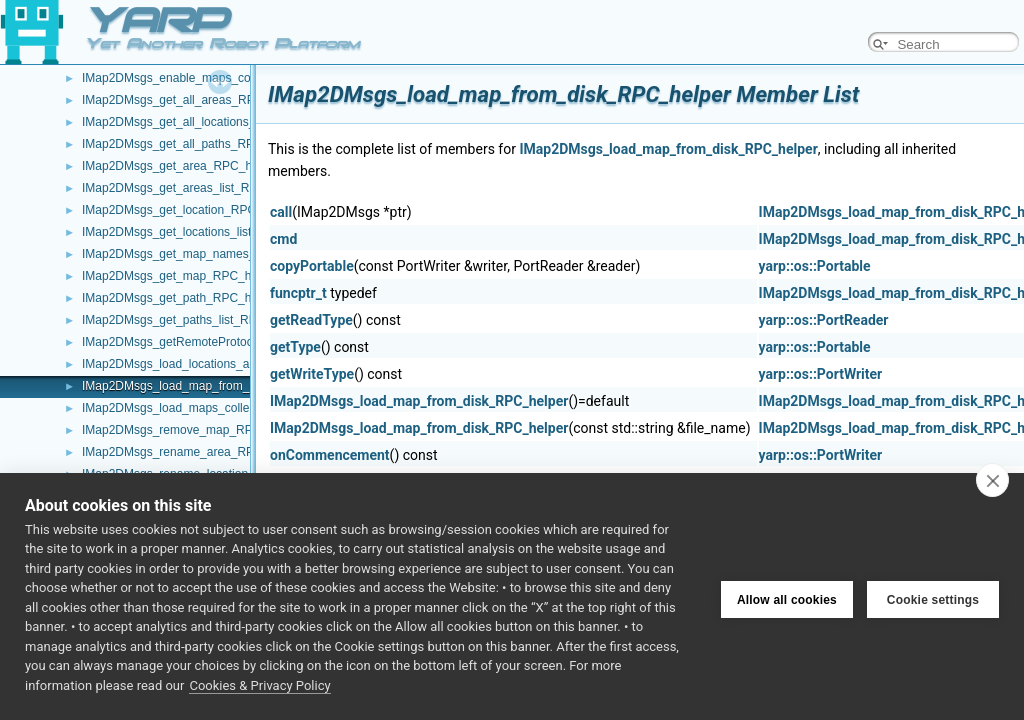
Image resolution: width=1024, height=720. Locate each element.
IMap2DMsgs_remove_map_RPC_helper (191, 430)
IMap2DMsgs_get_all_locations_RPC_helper (201, 122)
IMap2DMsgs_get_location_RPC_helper (189, 210)
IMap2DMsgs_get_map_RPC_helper (180, 276)
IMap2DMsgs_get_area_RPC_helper (180, 166)
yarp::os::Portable (815, 266)
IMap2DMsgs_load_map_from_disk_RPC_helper (212, 386)
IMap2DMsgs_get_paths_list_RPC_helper (193, 320)
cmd (283, 239)
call (281, 212)
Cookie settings (933, 596)
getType (295, 347)
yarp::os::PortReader (824, 320)
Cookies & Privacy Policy (259, 685)
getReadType (311, 320)
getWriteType (312, 374)
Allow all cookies (787, 596)
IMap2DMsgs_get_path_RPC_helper (180, 298)
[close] (992, 480)
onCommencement (330, 455)
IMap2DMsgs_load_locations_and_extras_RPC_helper (228, 364)
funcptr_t (298, 293)
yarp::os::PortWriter (821, 374)
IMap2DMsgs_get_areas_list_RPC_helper (194, 188)
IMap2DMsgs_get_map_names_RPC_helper (201, 254)
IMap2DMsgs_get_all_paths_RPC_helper (192, 144)
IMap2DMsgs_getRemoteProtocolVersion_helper (212, 342)
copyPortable (312, 266)
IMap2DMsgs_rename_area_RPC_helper (192, 452)
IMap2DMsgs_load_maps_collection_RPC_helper (214, 408)
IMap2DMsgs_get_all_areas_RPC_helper (192, 100)
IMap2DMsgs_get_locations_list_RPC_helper (202, 232)
